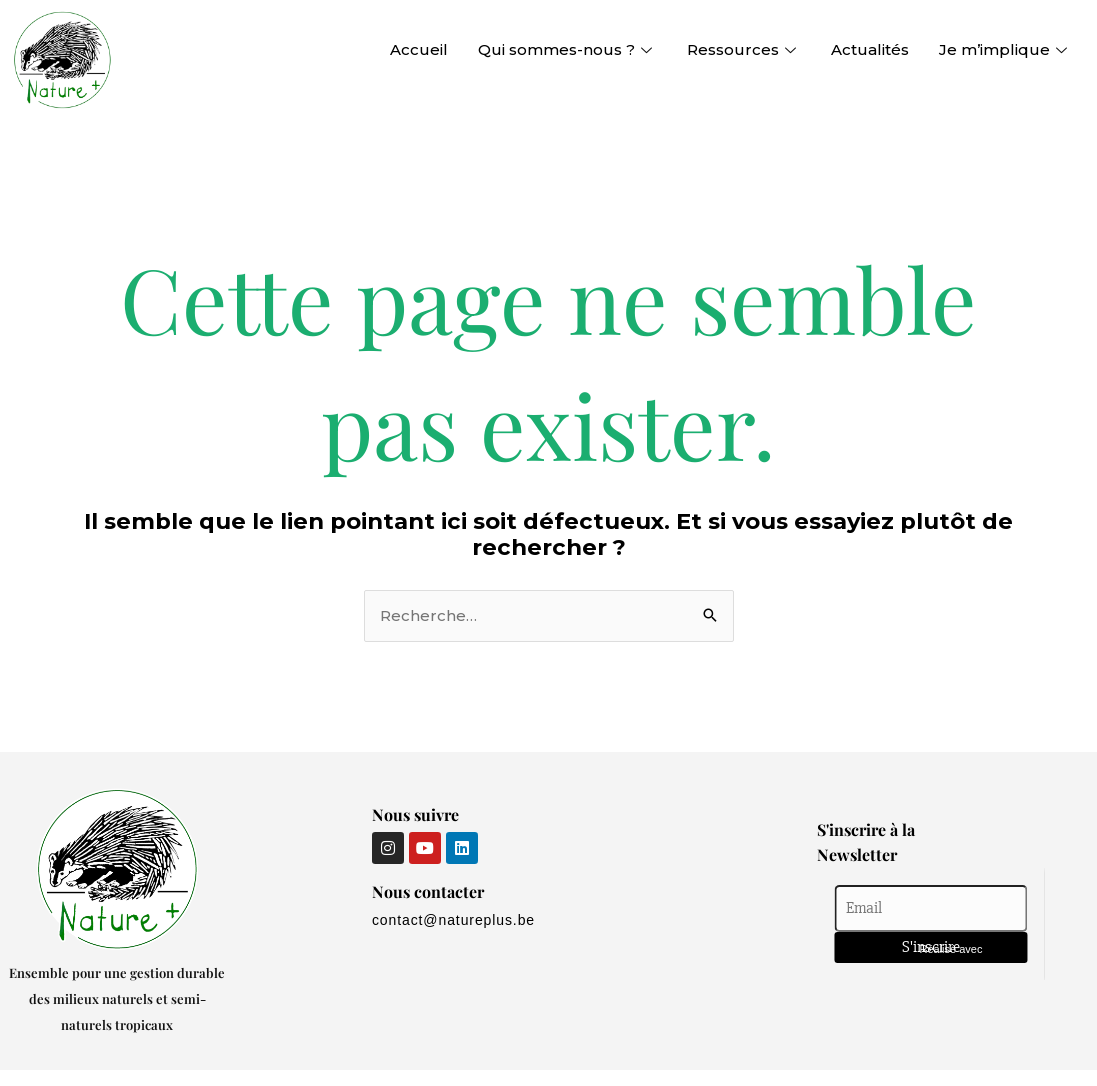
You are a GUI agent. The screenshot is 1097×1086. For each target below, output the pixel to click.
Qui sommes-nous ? (567, 49)
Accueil (419, 49)
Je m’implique (1005, 49)
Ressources (744, 49)
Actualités (870, 49)
